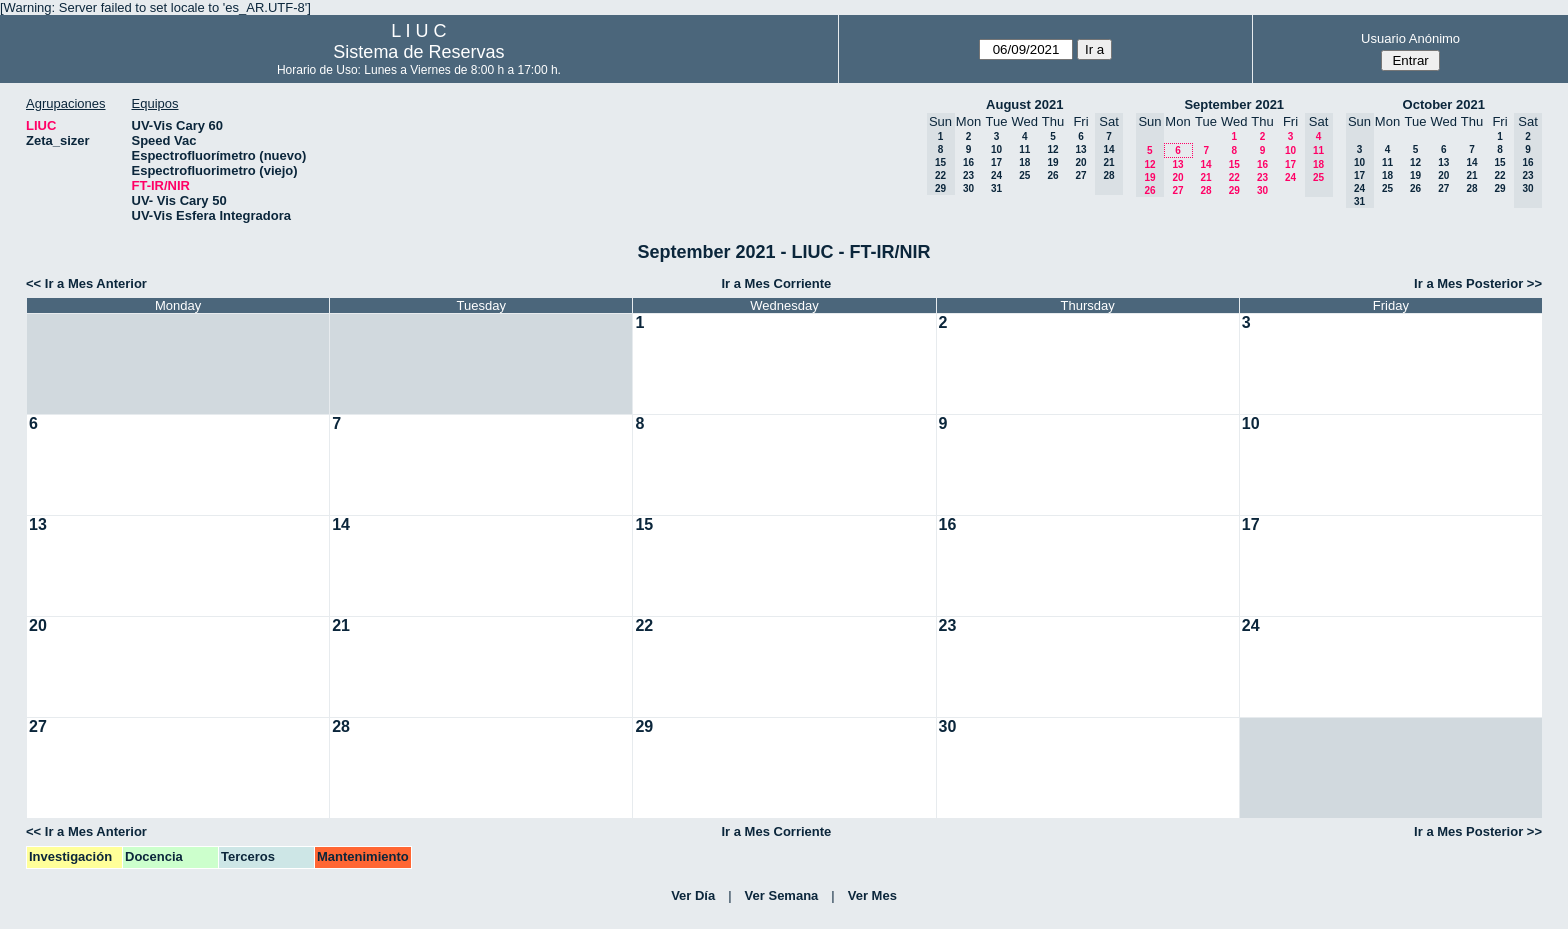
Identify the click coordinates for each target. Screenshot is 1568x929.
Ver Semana (782, 895)
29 (1234, 190)
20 (1080, 162)
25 (1024, 175)
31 (996, 188)
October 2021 (1444, 104)
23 (968, 175)
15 (1234, 164)
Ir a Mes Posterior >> (1478, 283)
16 (968, 162)
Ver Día (693, 895)
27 (1080, 175)
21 (1205, 177)
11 (1024, 149)
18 (1024, 162)
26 (1052, 175)
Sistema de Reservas (418, 52)
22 (1234, 177)
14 (1205, 164)
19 (1052, 162)
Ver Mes (872, 895)
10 (996, 149)
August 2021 (1024, 104)
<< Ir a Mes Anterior (86, 283)
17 (996, 162)
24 (996, 175)
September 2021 (1234, 104)
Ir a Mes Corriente (776, 283)
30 (968, 188)
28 (1205, 190)
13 (1080, 149)
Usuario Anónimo (1410, 38)
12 (1052, 149)
